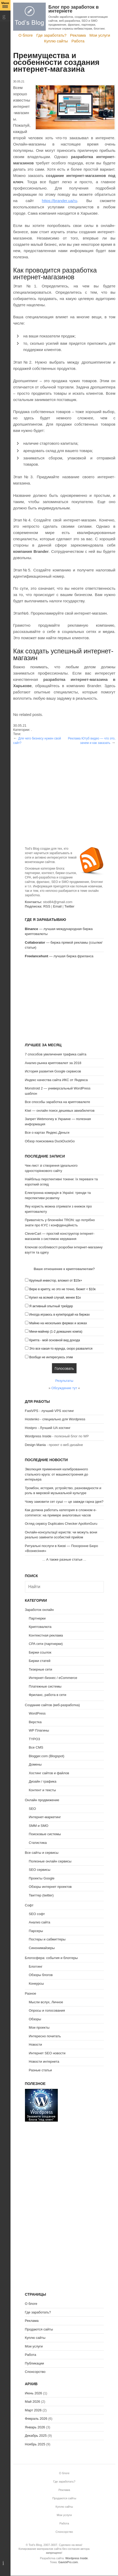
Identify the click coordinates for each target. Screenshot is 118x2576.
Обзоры (35, 2019)
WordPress (37, 1713)
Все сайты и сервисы (42, 1853)
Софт (29, 1905)
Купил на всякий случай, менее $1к (55, 1297)
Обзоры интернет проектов (50, 1887)
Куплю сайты (56, 41)
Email (57, 906)
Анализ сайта (39, 1922)
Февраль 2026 (36, 2419)
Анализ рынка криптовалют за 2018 (53, 1063)
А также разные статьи (64, 1559)
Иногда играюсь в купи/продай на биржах (59, 1314)
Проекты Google (42, 1878)
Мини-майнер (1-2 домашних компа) (55, 1331)
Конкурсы (36, 1983)
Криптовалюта (40, 1627)
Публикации (34, 2363)
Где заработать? (51, 35)
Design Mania (35, 1445)
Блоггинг (36, 1966)
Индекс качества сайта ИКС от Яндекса (56, 1080)
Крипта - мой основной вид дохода (54, 1340)
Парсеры (36, 1931)
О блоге (25, 35)
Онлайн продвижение (42, 1800)
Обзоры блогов (41, 1975)
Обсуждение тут (64, 1388)
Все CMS (36, 1747)
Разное (30, 1993)
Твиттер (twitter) (41, 1895)
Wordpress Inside (38, 1436)
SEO (32, 1809)
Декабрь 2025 (36, 2436)
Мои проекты (39, 2027)
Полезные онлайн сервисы (50, 1861)
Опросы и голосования (47, 2010)
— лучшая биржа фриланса (59, 956)
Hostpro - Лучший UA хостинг (48, 1428)
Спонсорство (35, 2372)
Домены (35, 1764)
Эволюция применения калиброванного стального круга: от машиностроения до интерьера (56, 1474)
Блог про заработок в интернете (73, 9)
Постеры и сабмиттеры (47, 1939)
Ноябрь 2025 (35, 2444)
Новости (35, 2044)
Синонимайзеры (42, 1948)
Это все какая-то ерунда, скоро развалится (61, 1348)
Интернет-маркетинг (45, 1817)
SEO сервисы (39, 1870)
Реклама (78, 35)
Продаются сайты (39, 2329)
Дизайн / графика (43, 1781)
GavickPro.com (68, 2562)
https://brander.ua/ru (59, 200)
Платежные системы (45, 1686)
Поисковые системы (45, 1834)
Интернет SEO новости (47, 2053)
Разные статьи (40, 2070)
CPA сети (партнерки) (46, 1644)
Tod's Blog (29, 17)
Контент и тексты (42, 1790)
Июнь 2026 (33, 2393)
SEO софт (37, 1914)
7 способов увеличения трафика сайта (55, 1054)
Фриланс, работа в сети (47, 1695)
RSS (46, 906)
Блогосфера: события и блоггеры (51, 1958)
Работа (78, 41)
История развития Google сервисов (53, 1071)
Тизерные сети (40, 1669)
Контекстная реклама (46, 1635)
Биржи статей (39, 1661)
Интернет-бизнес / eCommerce (53, 1678)
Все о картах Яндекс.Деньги (47, 1132)
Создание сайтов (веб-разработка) (52, 1705)
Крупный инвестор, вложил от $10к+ (55, 1280)
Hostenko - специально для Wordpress (55, 1419)
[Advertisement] (64, 781)
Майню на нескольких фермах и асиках (58, 1323)
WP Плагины (39, 1730)
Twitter (69, 906)
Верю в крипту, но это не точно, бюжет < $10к (62, 1289)
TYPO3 (34, 1739)
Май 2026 (32, 2401)
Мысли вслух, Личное (46, 2002)
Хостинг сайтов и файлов (49, 1773)
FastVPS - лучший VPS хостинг (49, 1411)
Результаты (64, 1381)
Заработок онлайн (39, 1610)
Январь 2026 (35, 2427)
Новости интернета (44, 2061)
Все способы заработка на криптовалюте (57, 1102)
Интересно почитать (45, 2036)
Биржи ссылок (40, 1652)
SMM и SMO (38, 1826)
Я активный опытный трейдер (51, 1306)
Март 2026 (33, 2410)
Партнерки (37, 1618)
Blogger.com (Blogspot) (46, 1756)
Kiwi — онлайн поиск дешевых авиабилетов (60, 1110)
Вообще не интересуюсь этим (51, 1357)
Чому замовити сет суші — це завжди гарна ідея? (64, 1502)
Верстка (35, 1722)
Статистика (38, 1843)
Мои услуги (99, 35)
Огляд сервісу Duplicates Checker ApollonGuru (61, 1524)
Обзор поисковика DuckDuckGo (50, 1141)
